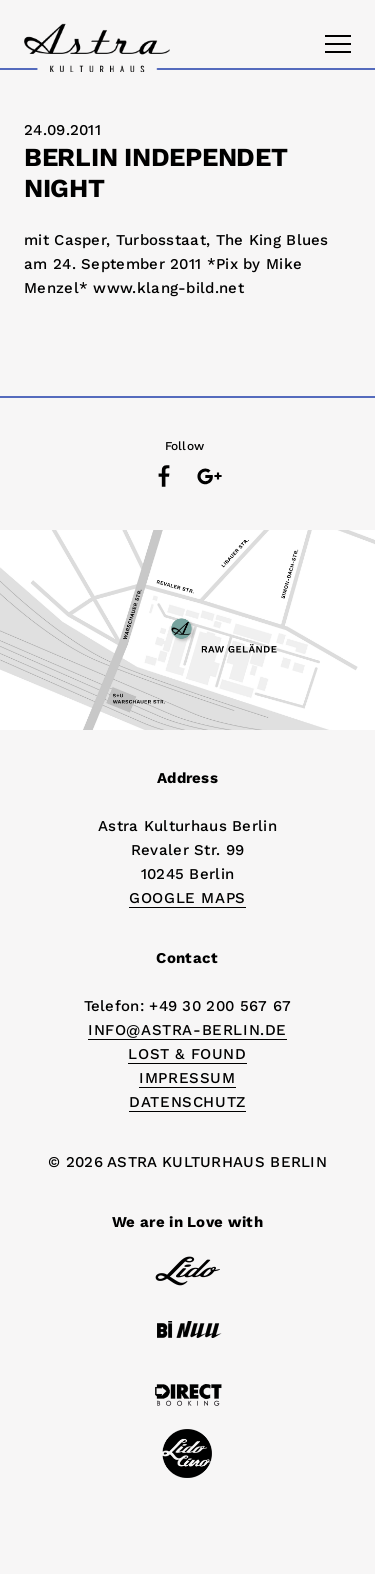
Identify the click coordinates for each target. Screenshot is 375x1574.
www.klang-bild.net (168, 288)
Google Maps (187, 898)
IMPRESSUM (187, 1078)
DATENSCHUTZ (187, 1102)
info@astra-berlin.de (187, 1030)
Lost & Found (187, 1054)
